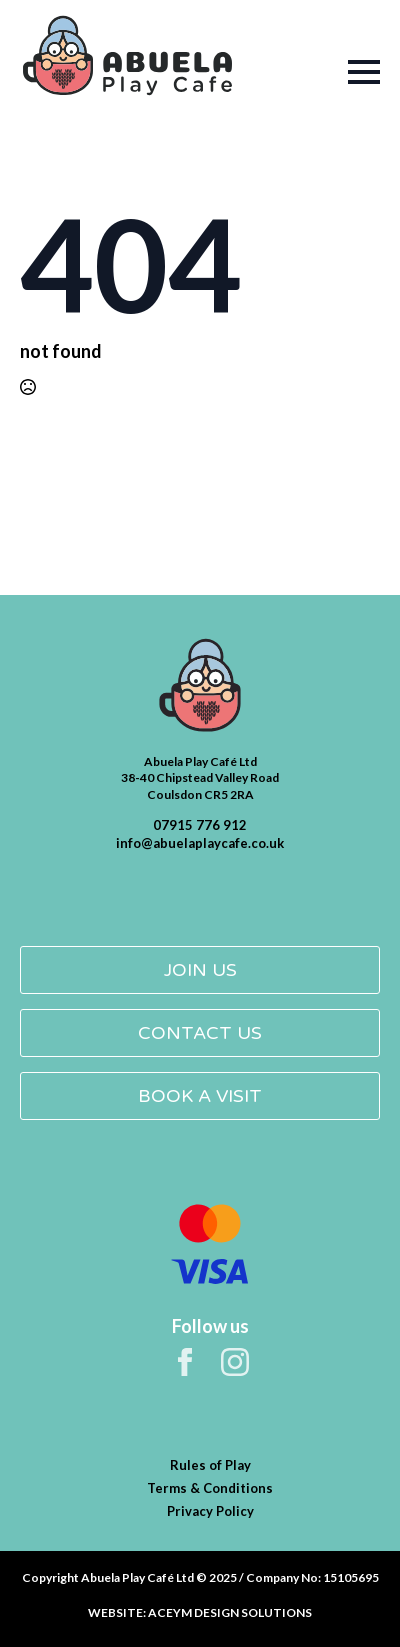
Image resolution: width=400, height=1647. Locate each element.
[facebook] (185, 1362)
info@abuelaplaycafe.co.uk (200, 843)
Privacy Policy (210, 1511)
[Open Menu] (334, 72)
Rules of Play (210, 1465)
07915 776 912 (200, 825)
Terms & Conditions (210, 1488)
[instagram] (235, 1362)
